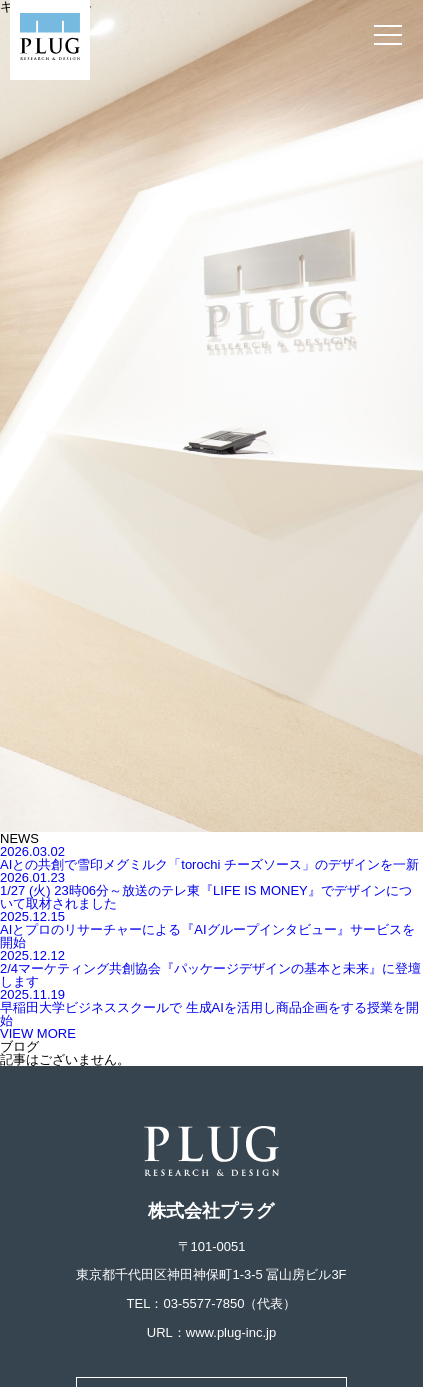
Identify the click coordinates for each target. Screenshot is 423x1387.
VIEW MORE (38, 1033)
